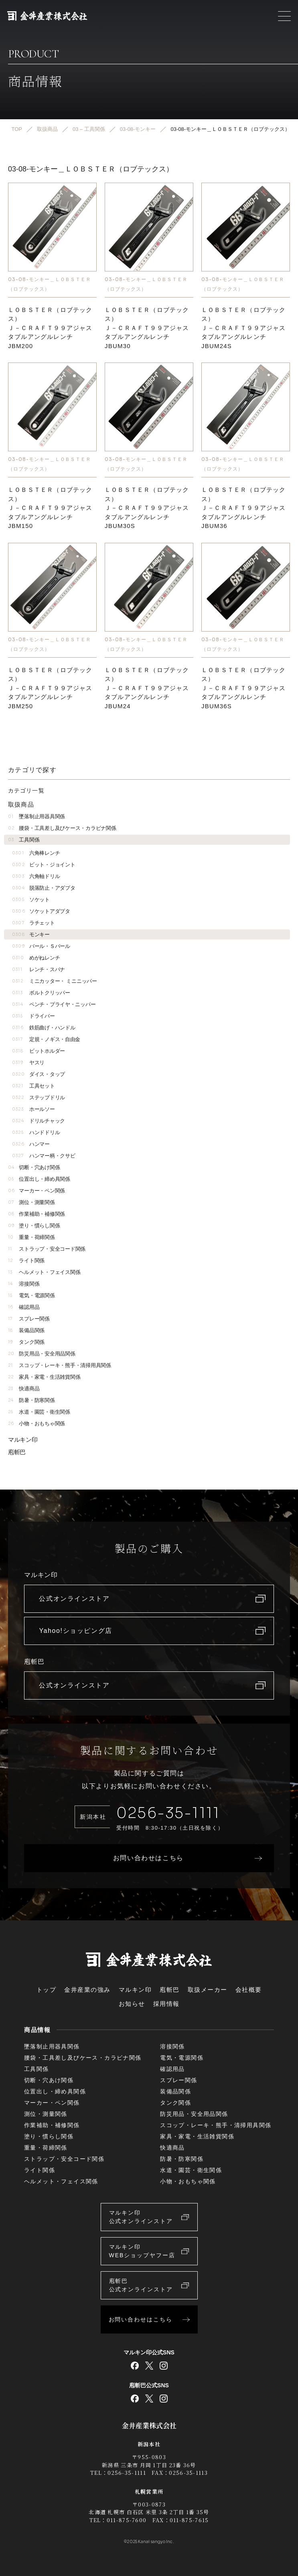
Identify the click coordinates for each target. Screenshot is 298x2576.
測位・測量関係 (31, 1202)
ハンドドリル (36, 1132)
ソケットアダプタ (41, 911)
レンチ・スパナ (38, 969)
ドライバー (33, 1016)
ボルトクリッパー (41, 993)
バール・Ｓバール (41, 946)
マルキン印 (23, 1439)
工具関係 (23, 840)
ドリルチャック (38, 1121)
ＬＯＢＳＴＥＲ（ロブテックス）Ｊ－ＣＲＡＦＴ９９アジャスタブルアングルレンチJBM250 (50, 687)
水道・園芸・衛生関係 (39, 1412)
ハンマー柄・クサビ (43, 1156)
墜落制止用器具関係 (36, 816)
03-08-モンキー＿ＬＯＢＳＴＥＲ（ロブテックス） (49, 284)
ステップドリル (38, 1097)
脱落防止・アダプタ (43, 888)
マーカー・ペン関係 (36, 1191)
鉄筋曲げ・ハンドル (43, 1028)
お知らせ (132, 2003)
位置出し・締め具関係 (39, 1179)
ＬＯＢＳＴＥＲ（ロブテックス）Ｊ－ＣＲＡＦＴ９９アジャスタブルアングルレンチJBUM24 (147, 687)
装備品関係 (26, 1330)
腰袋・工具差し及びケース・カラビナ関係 (62, 828)
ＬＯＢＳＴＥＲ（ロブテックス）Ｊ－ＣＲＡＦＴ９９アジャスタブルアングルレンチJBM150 (50, 507)
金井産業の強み (87, 1989)
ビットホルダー (38, 1051)
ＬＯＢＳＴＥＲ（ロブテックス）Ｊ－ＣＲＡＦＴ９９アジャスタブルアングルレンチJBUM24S (243, 327)
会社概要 (248, 1989)
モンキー (31, 934)
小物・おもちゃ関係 (36, 1423)
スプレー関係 (29, 1319)
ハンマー (31, 1144)
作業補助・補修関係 (36, 1214)
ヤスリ (28, 1063)
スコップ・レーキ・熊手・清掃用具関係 (59, 1365)
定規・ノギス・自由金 (46, 1039)
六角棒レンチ (36, 853)
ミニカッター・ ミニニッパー (54, 981)
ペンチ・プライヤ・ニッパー (53, 1004)
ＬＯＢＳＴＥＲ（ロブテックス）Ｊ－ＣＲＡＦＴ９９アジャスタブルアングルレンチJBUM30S (147, 507)
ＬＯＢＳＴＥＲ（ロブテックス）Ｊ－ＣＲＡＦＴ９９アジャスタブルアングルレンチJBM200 (50, 327)
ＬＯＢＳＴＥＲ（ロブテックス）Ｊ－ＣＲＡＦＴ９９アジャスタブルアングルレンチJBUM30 (147, 327)
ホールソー (33, 1109)
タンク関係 (26, 1342)
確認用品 (23, 1307)
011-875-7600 (127, 2520)
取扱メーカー (207, 1989)
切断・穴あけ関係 (34, 1167)
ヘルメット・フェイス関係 (44, 1272)
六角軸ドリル (36, 876)
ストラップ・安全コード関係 (46, 1249)
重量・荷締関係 (31, 1237)
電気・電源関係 (31, 1295)
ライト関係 (26, 1260)
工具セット (33, 1086)
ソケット (31, 900)
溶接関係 (23, 1284)
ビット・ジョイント (43, 865)
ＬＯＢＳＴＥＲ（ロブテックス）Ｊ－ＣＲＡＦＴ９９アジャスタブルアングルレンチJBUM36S (243, 687)
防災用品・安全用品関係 (41, 1354)
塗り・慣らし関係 (34, 1226)
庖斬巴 (17, 1452)
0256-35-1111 (168, 1813)
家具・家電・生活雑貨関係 (44, 1377)
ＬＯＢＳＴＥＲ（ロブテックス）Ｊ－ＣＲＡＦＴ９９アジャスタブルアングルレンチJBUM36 (243, 507)
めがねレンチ (36, 958)
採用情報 (166, 2003)
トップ (46, 1989)
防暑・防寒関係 (31, 1400)
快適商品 (23, 1389)
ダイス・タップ (38, 1074)
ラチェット (33, 923)
